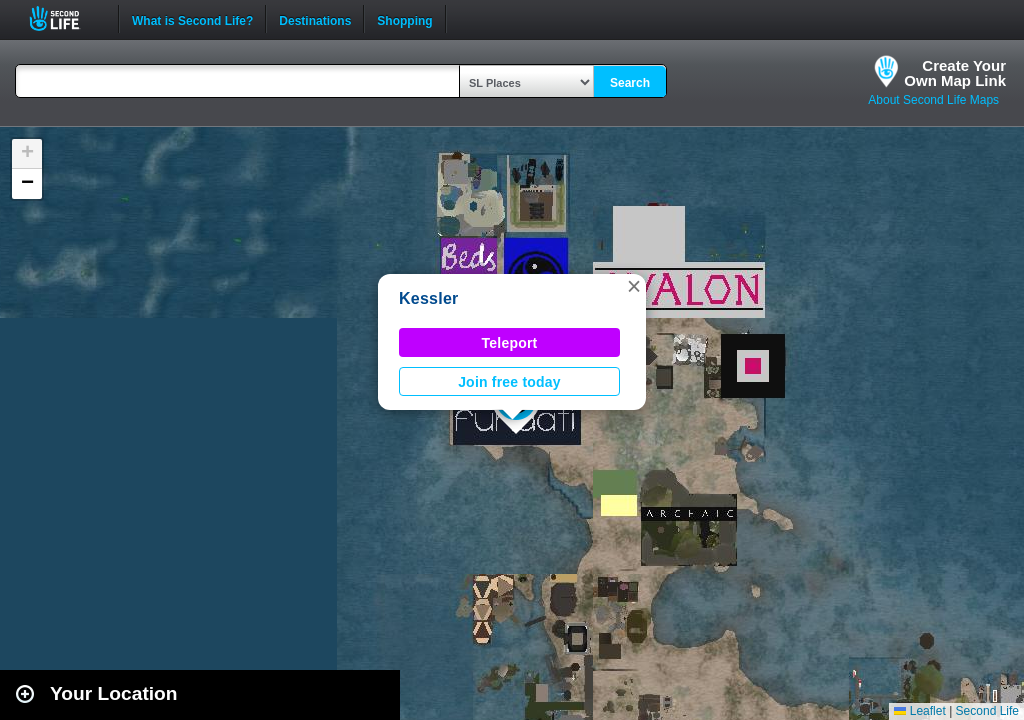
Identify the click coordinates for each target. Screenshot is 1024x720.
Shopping (404, 19)
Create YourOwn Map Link (955, 73)
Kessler (429, 298)
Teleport (510, 343)
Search (630, 83)
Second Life (65, 18)
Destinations (315, 19)
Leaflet (919, 711)
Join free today (509, 382)
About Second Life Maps (933, 100)
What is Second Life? (192, 19)
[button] (634, 286)
